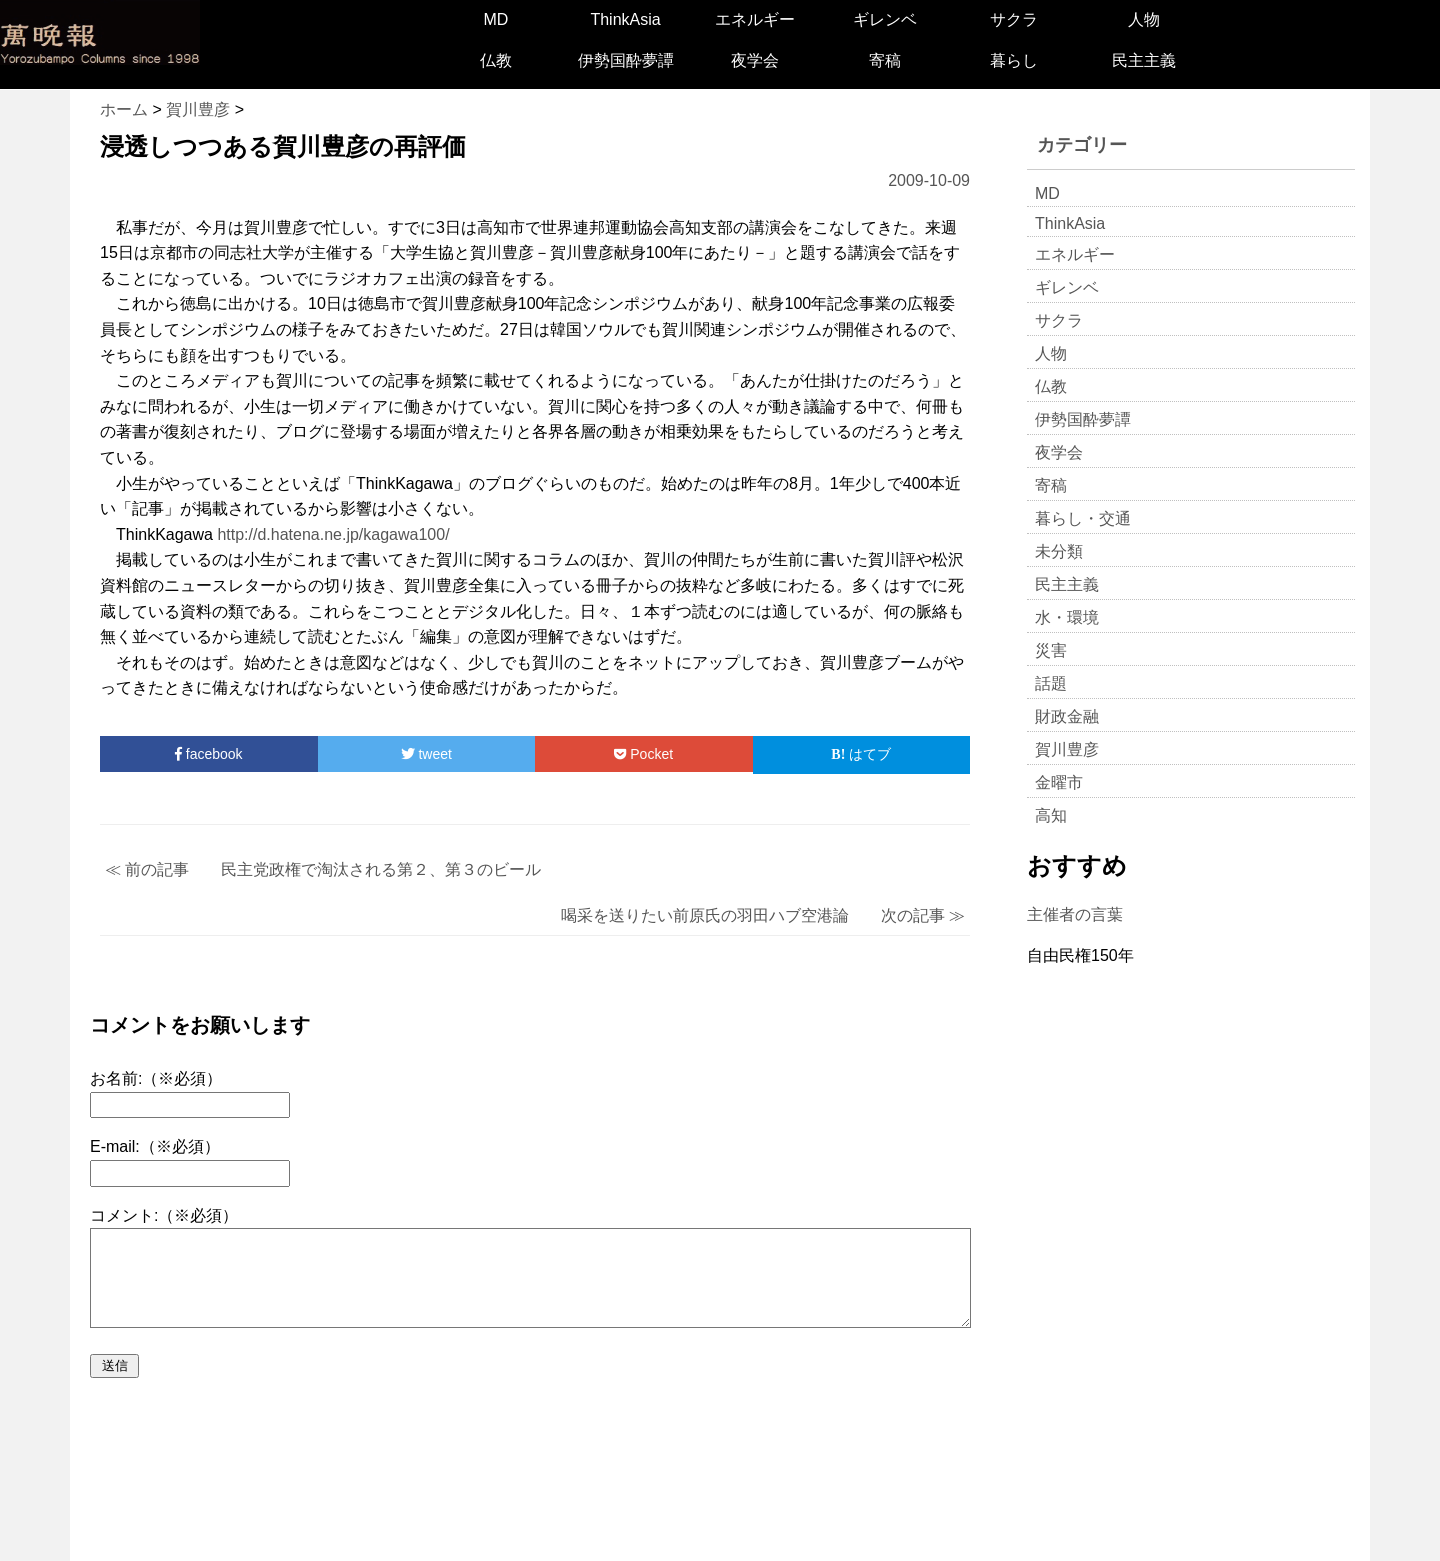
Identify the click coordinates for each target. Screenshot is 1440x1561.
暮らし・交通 (1083, 518)
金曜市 (1059, 782)
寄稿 (885, 60)
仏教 (496, 60)
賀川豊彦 (1067, 749)
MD (495, 19)
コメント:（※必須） (164, 1215)
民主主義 (1144, 60)
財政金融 (1067, 716)
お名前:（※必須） (156, 1078)
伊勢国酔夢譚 (626, 60)
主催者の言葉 (1075, 914)
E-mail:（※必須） (155, 1146)
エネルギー (755, 19)
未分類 (1059, 551)
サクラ (1014, 19)
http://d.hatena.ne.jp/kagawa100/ (333, 534)
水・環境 (1067, 617)
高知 (1051, 815)
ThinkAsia (625, 19)
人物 (1144, 19)
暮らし (1014, 60)
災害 (1051, 650)
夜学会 (755, 60)
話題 (1051, 683)
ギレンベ (885, 19)
